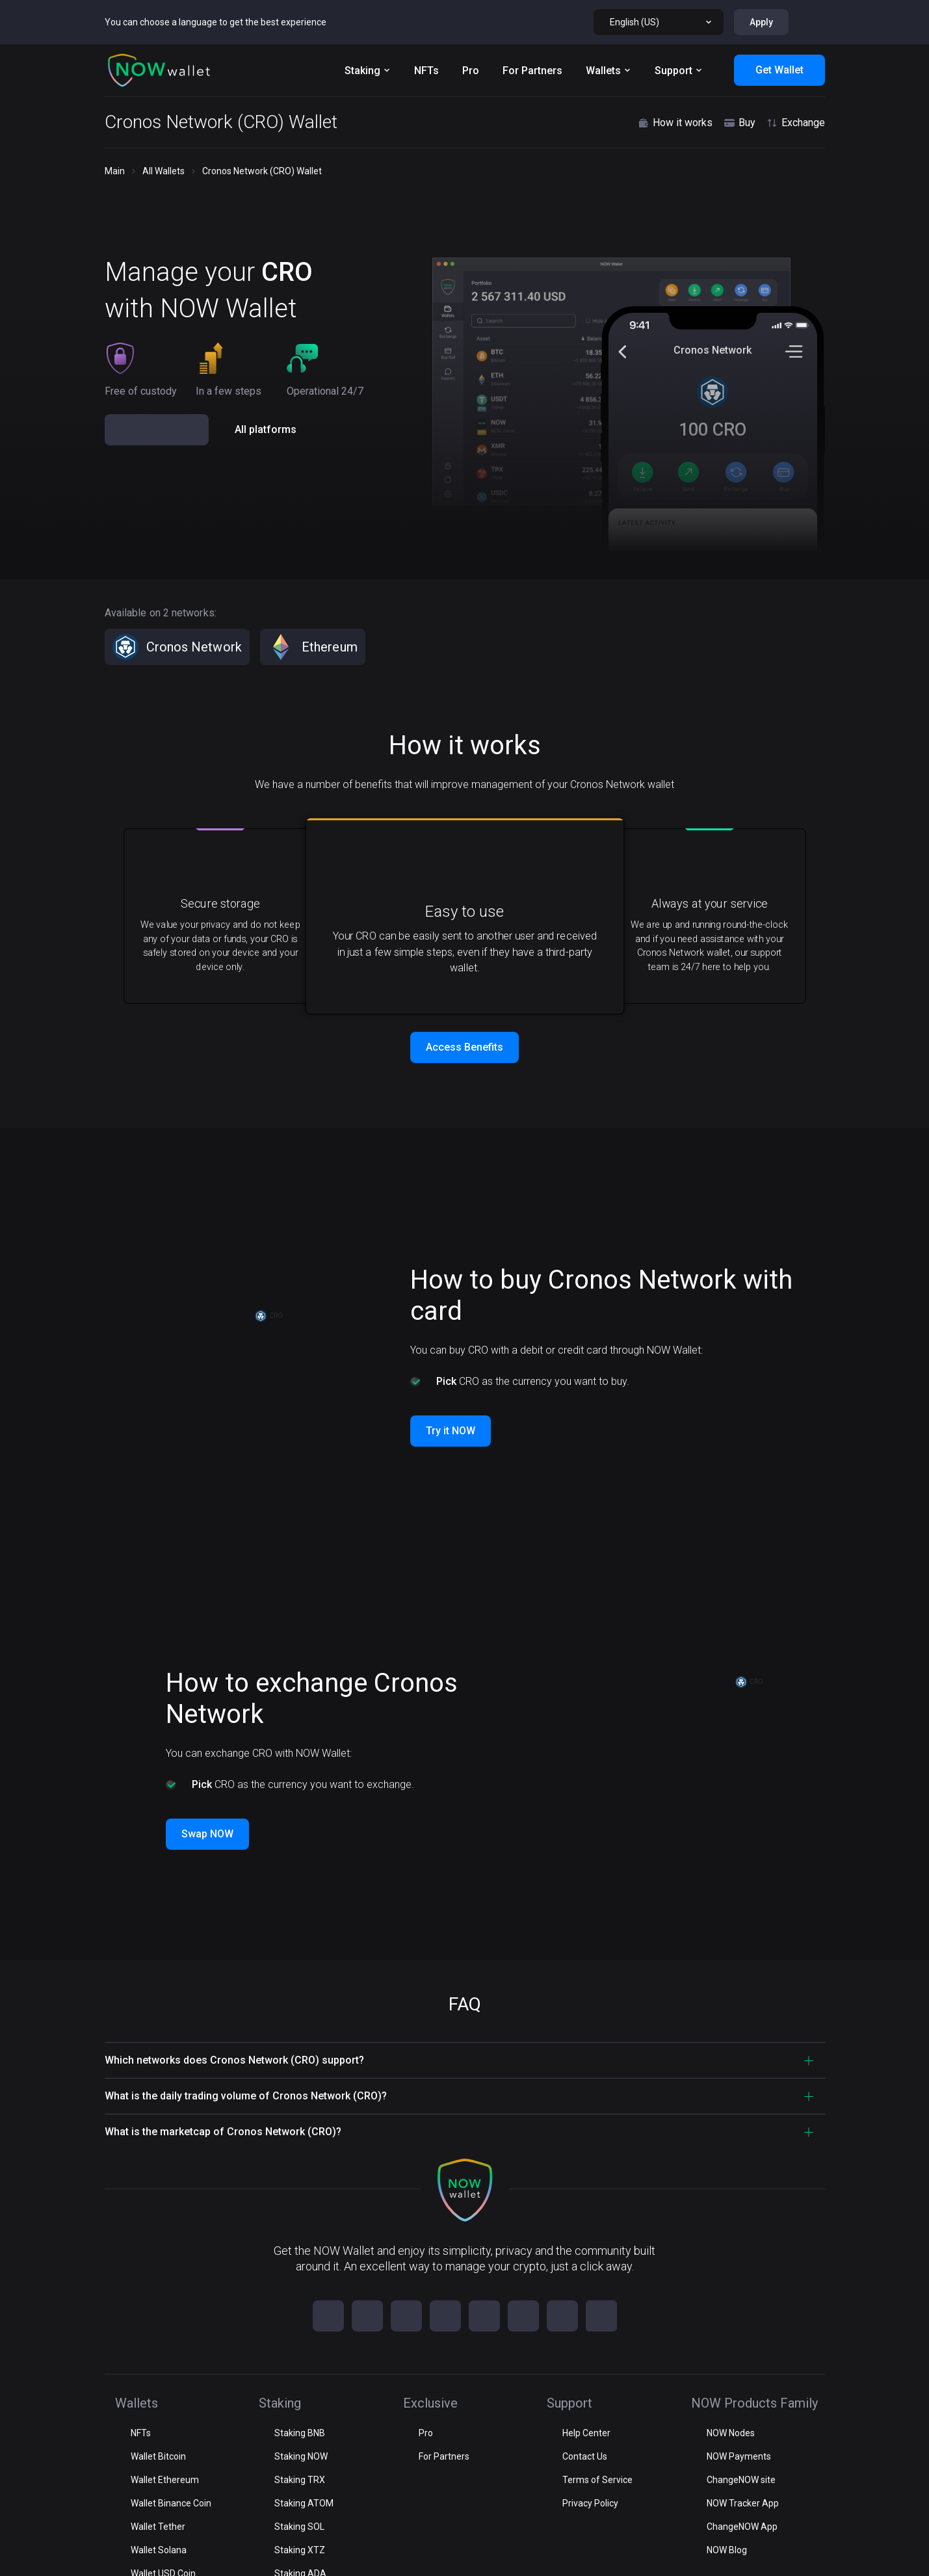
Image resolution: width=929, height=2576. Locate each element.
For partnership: (741, 2554)
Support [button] (134, 2435)
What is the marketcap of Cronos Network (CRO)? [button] (223, 2094)
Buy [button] (739, 78)
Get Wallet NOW (158, 324)
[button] (159, 26)
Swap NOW (207, 1796)
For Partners (532, 26)
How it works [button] (675, 78)
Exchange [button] (795, 78)
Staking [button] (133, 2364)
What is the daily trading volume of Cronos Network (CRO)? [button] (246, 2058)
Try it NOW (450, 1393)
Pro (470, 26)
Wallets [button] (132, 2328)
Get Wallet (779, 26)
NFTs (426, 26)
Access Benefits (464, 1009)
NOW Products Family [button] (166, 2471)
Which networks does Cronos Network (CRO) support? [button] (234, 2022)
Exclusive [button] (137, 2399)
